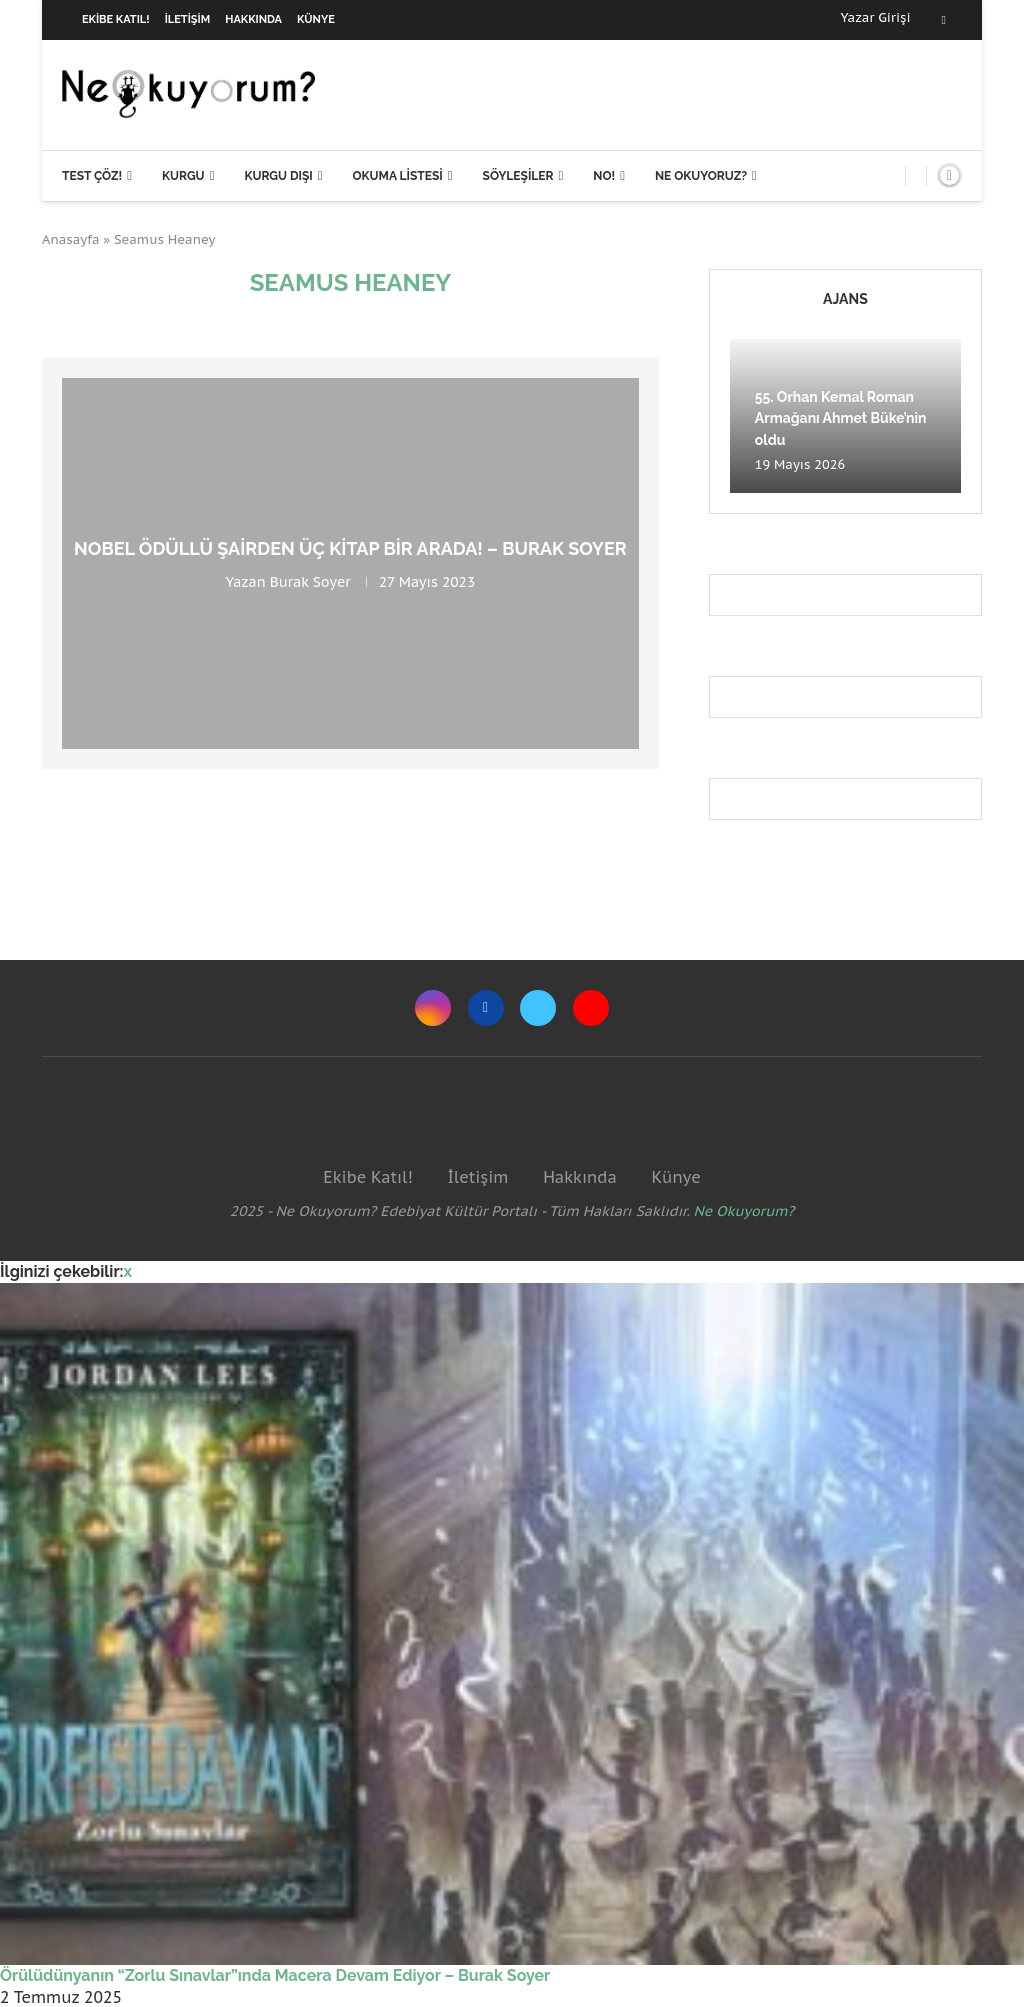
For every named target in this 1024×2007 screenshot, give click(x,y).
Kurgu (183, 176)
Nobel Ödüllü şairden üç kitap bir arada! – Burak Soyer (350, 548)
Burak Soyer (310, 582)
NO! (604, 176)
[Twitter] (538, 1008)
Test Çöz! (92, 176)
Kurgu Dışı (278, 176)
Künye (316, 19)
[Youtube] (591, 1008)
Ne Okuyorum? (744, 1211)
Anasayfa (71, 239)
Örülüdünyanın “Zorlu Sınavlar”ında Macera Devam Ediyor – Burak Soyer (275, 1975)
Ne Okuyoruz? (701, 176)
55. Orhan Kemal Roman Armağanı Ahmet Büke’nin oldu (841, 418)
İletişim (188, 19)
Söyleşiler (518, 176)
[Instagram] (433, 1008)
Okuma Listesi (397, 176)
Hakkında (253, 19)
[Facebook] (944, 20)
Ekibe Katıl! (116, 19)
